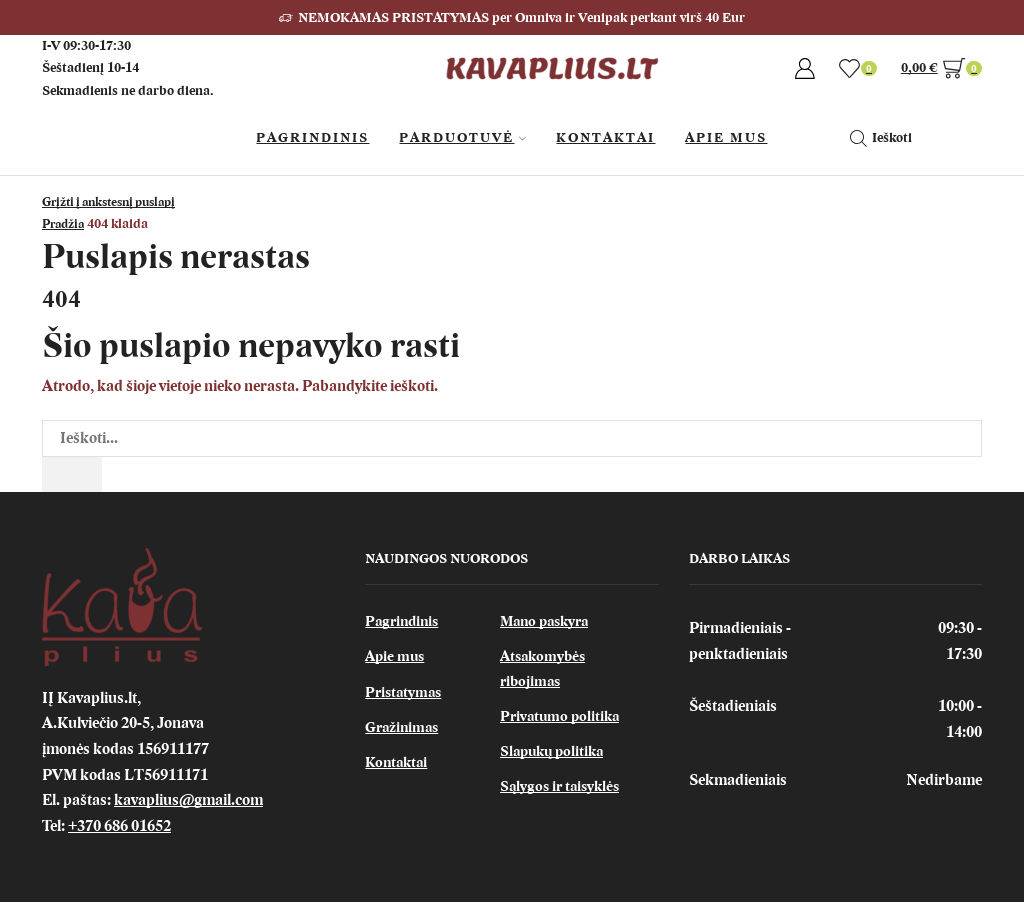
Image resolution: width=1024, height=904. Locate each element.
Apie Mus (726, 137)
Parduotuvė (462, 137)
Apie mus (396, 661)
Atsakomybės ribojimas (545, 674)
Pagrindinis (312, 137)
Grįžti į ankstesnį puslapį (117, 201)
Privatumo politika (562, 723)
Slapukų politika (555, 759)
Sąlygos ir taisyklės (563, 796)
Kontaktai (605, 137)
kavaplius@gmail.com (188, 802)
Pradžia (66, 223)
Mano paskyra (548, 624)
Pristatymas (405, 697)
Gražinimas (404, 734)
